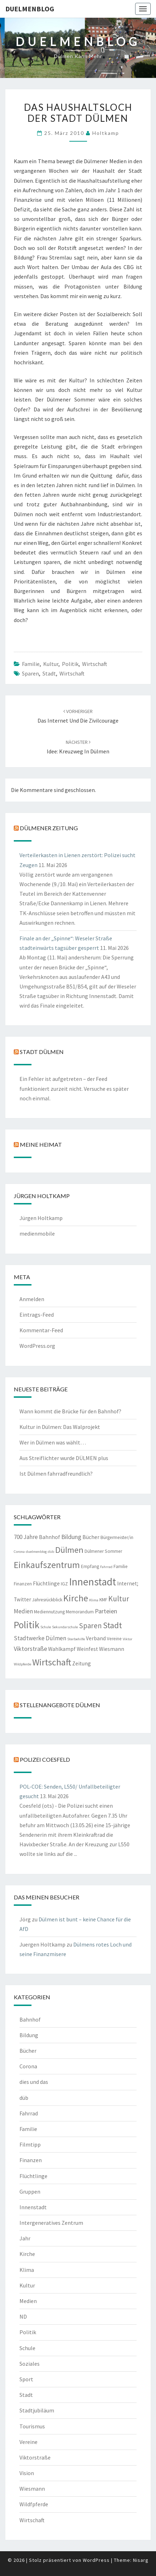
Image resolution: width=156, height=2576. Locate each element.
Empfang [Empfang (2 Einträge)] (90, 1566)
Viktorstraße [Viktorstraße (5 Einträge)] (30, 1649)
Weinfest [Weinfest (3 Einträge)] (87, 1649)
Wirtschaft (94, 663)
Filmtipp (30, 2144)
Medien (28, 2300)
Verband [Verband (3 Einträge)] (96, 1638)
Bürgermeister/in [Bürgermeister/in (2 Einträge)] (116, 1537)
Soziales (29, 2363)
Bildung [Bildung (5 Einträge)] (71, 1537)
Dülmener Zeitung (49, 828)
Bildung (28, 2035)
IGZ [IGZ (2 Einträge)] (64, 1584)
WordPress (96, 2560)
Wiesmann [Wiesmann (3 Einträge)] (111, 1649)
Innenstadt (33, 2207)
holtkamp (105, 133)
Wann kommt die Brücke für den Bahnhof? (70, 1411)
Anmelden (31, 1299)
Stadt (49, 673)
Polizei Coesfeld (45, 1759)
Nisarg (141, 2560)
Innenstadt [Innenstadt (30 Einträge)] (92, 1581)
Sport (26, 2379)
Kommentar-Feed (41, 1330)
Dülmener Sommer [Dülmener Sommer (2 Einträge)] (103, 1551)
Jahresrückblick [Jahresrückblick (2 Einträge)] (47, 1600)
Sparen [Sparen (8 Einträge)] (90, 1625)
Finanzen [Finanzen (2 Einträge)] (23, 1584)
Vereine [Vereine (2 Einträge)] (114, 1639)
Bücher (27, 2050)
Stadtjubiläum (36, 2410)
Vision (26, 2473)
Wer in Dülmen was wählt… (52, 1442)
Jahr (24, 2238)
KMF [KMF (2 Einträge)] (103, 1600)
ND (23, 2316)
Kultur (50, 663)
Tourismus (32, 2426)
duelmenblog (29, 8)
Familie (31, 663)
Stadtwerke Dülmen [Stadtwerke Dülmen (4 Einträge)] (40, 1638)
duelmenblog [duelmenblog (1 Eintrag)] (36, 1551)
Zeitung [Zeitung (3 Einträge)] (81, 1663)
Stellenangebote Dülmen (60, 1705)
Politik (70, 663)
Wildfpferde (33, 2504)
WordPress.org (37, 1345)
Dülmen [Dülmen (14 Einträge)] (69, 1549)
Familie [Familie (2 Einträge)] (121, 1566)
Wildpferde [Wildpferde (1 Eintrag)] (22, 1664)
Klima (26, 2269)
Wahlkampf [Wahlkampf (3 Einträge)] (62, 1649)
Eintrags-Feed (36, 1314)
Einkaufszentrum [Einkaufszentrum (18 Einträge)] (47, 1565)
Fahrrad (28, 2113)
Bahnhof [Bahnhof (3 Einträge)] (49, 1537)
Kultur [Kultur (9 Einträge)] (118, 1598)
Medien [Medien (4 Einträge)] (23, 1611)
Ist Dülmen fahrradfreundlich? (56, 1473)
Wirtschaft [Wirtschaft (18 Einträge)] (51, 1662)
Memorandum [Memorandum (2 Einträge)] (80, 1612)
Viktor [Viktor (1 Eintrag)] (127, 1639)
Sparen (30, 673)
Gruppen (29, 2191)
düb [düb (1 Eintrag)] (51, 1551)
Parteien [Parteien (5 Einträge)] (106, 1611)
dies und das (33, 2081)
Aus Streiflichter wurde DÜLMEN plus (63, 1457)
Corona (28, 2066)
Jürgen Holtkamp (41, 1217)
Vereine (28, 2441)
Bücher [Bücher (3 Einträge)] (90, 1537)
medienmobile (37, 1233)
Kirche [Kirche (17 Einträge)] (75, 1598)
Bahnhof (30, 2019)
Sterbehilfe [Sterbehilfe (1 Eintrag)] (76, 1639)
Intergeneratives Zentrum (51, 2222)
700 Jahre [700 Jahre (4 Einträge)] (26, 1537)
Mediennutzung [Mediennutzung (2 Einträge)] (49, 1612)
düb (23, 2097)
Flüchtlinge (33, 2175)
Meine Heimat (41, 1144)
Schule (27, 2348)
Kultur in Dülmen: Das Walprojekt (59, 1426)
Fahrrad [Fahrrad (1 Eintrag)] (106, 1567)
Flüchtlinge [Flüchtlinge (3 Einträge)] (46, 1583)
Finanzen (30, 2160)
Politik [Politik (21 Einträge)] (26, 1625)
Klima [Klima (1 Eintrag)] (93, 1600)
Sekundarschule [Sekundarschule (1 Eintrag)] (65, 1627)
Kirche (27, 2253)
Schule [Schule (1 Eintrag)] (45, 1627)
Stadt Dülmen (42, 1052)
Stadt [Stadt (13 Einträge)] (112, 1625)
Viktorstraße (35, 2457)
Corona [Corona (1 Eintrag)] (19, 1551)
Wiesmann (32, 2488)
